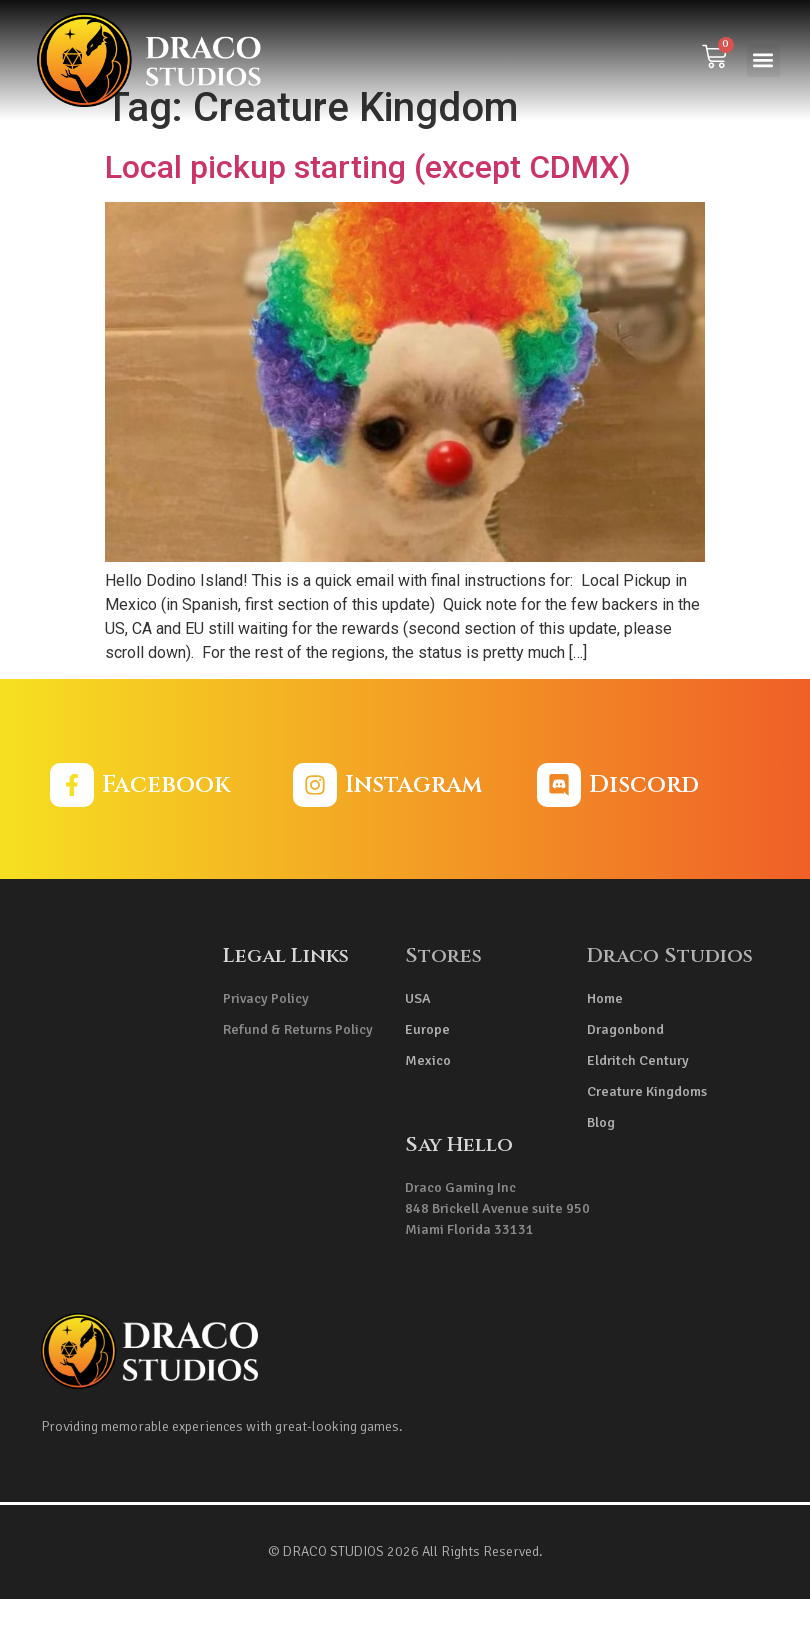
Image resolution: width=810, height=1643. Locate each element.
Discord (644, 829)
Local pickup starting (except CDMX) (368, 211)
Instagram (413, 829)
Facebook (166, 829)
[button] (763, 60)
